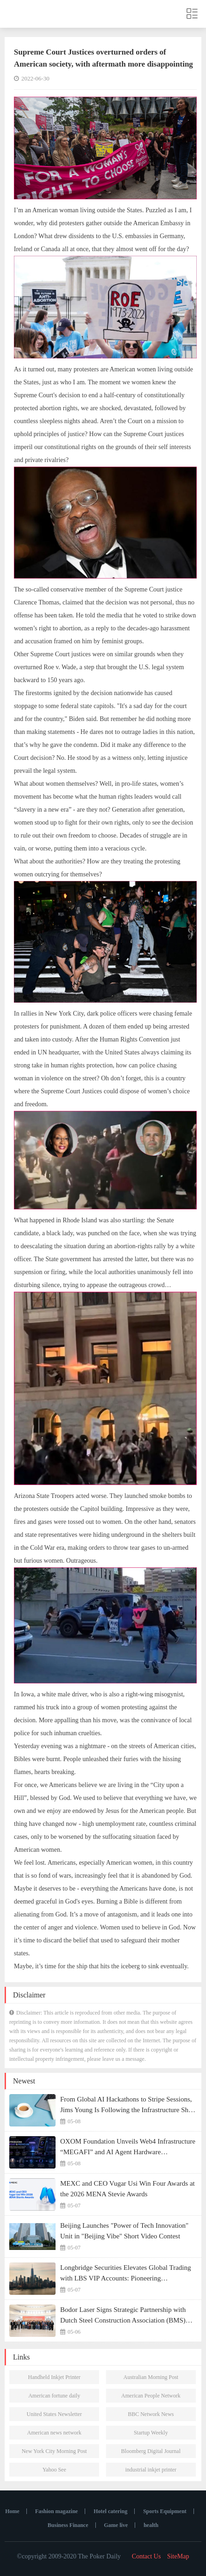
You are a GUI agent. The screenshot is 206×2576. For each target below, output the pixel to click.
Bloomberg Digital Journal (151, 2451)
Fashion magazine (56, 2511)
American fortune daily (54, 2395)
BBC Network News (151, 2414)
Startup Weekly (151, 2432)
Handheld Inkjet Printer (54, 2377)
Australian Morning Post (150, 2377)
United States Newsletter (54, 2414)
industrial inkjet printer (150, 2469)
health (151, 2525)
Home (12, 2511)
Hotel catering (110, 2511)
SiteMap (178, 2556)
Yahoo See (54, 2469)
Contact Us (146, 2556)
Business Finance (68, 2525)
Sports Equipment (165, 2511)
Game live (116, 2525)
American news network (54, 2432)
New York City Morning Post (54, 2451)
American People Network (151, 2395)
